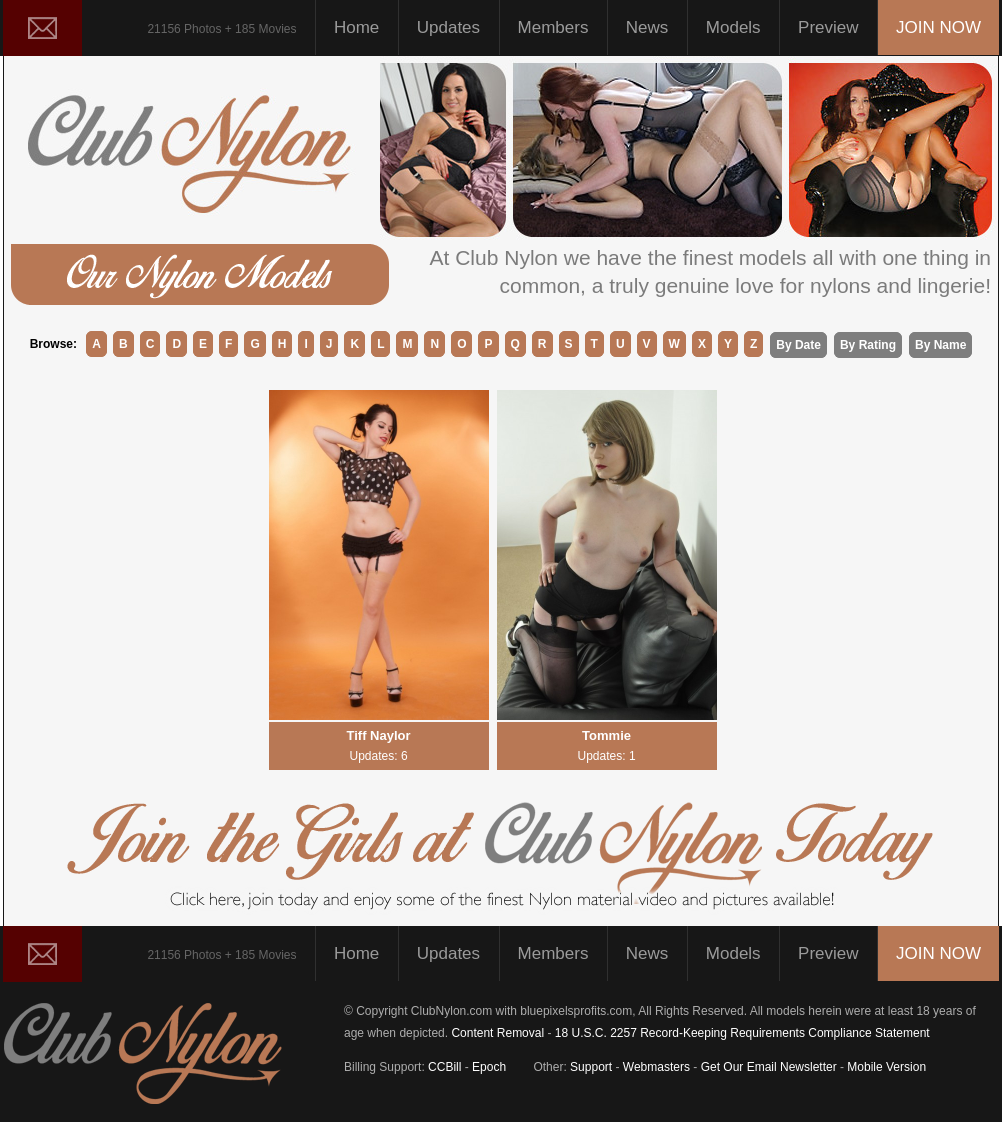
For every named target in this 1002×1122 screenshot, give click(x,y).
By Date (798, 345)
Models (733, 27)
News (638, 27)
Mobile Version (886, 1067)
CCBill (444, 1067)
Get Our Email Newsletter (769, 1067)
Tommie (607, 745)
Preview (828, 27)
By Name (940, 345)
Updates (448, 27)
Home (356, 27)
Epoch (489, 1067)
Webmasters (656, 1067)
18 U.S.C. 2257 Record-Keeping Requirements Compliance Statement (742, 1033)
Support (591, 1067)
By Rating (868, 345)
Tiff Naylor (379, 745)
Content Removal (497, 1033)
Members (553, 27)
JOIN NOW (938, 27)
